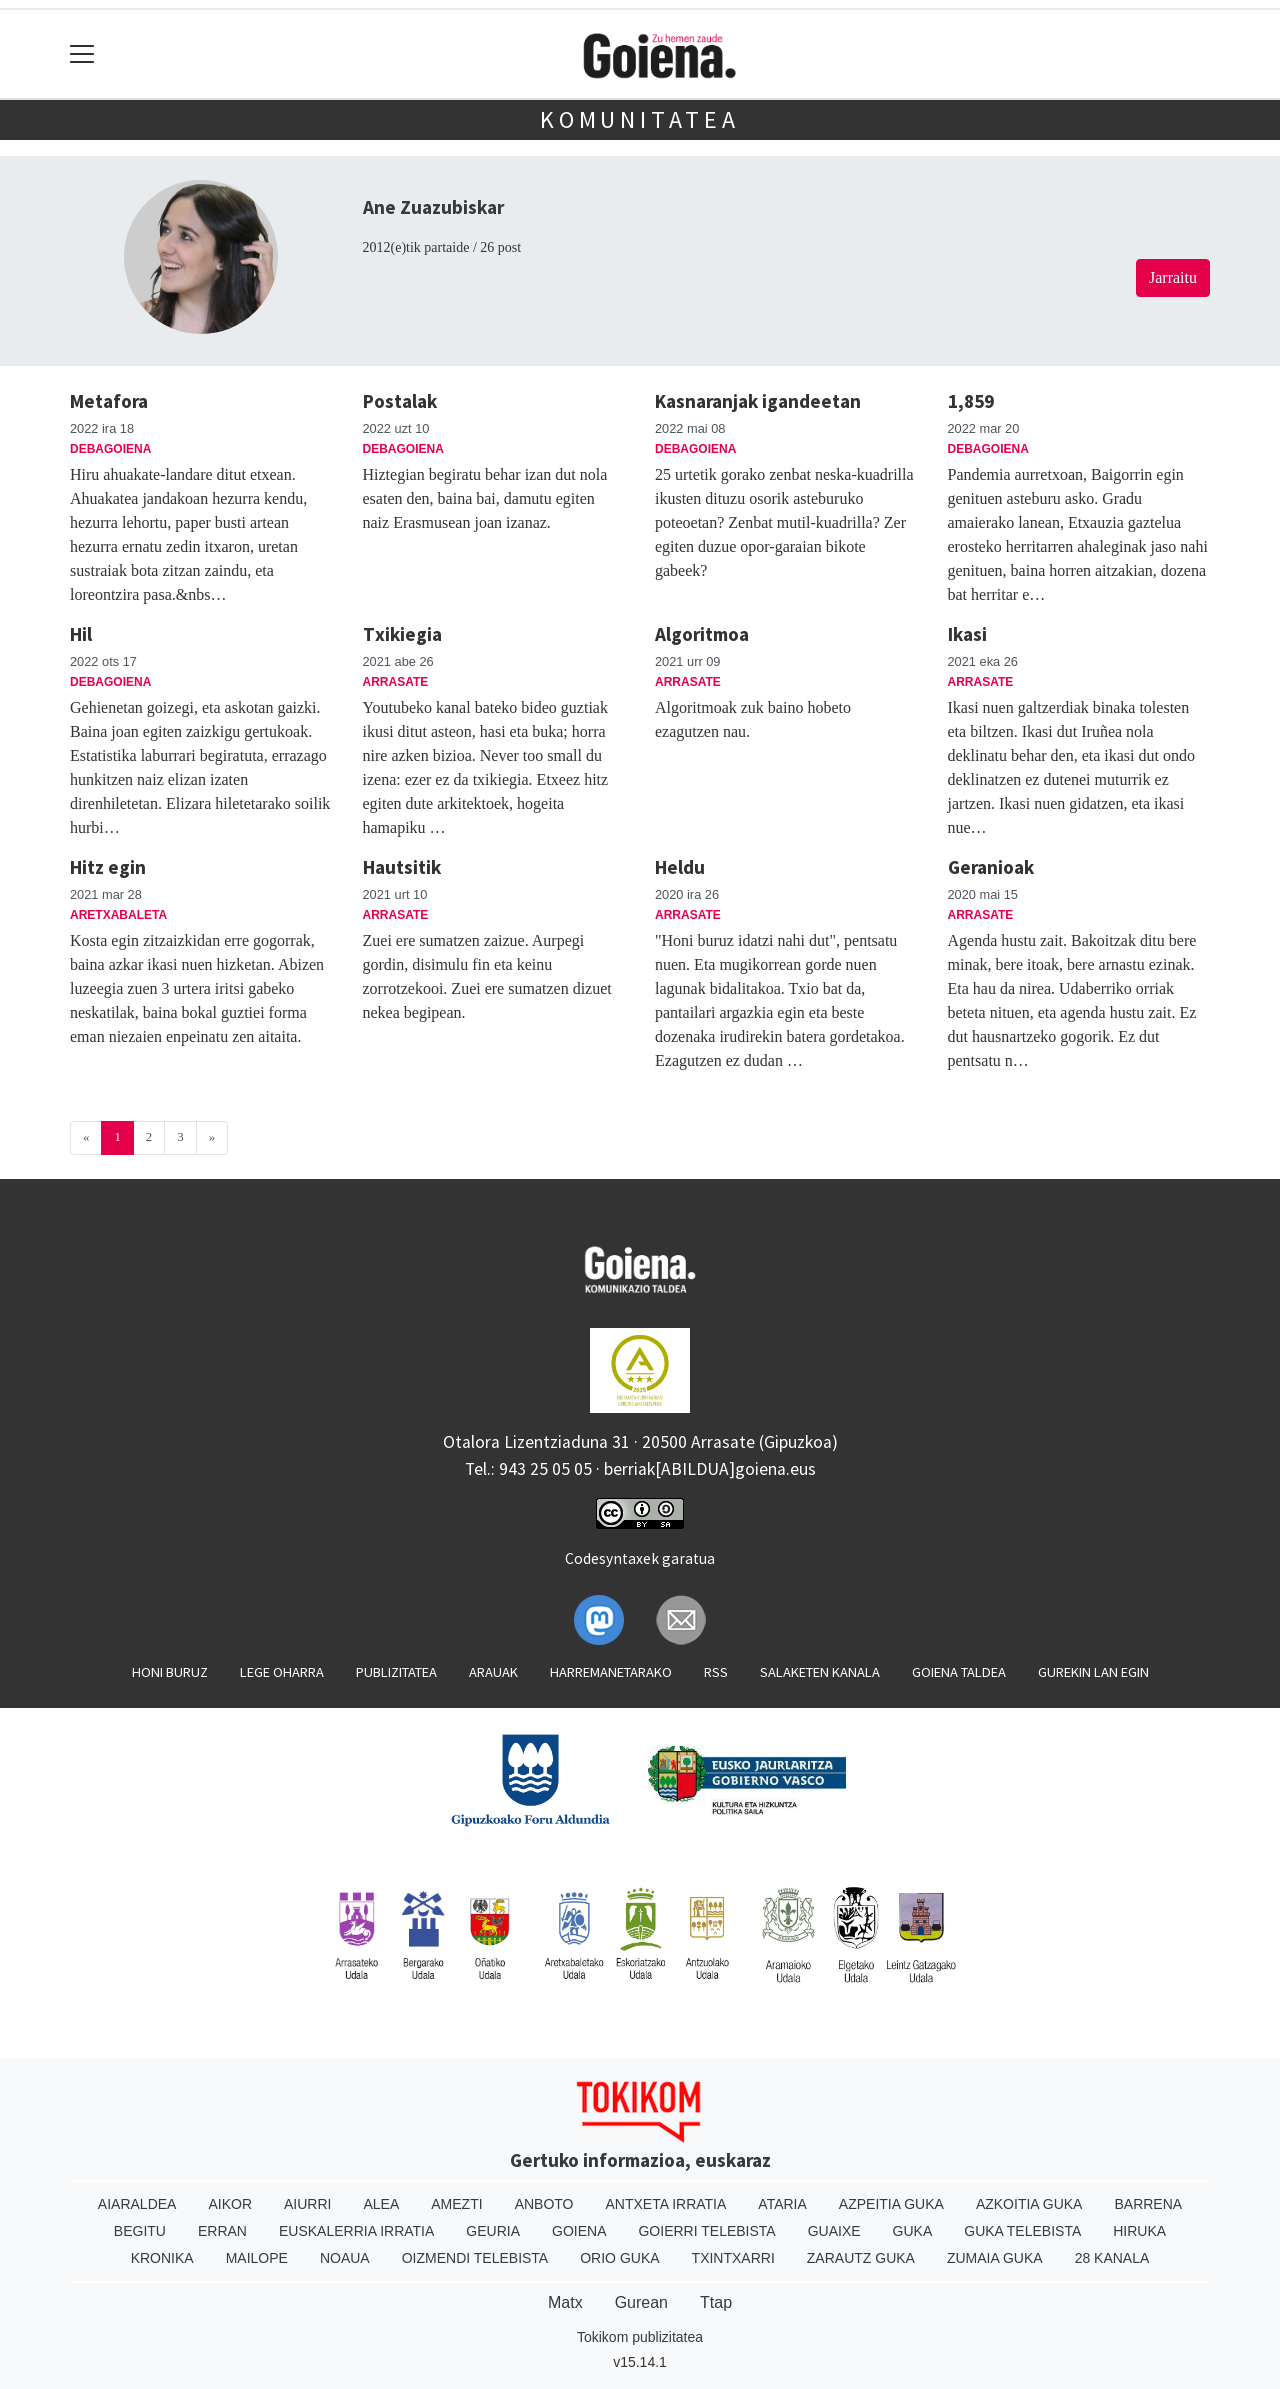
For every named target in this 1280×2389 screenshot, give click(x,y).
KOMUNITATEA (640, 119)
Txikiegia (402, 634)
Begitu (140, 2231)
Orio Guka (619, 2258)
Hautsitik (402, 867)
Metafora (109, 401)
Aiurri (307, 2204)
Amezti (456, 2204)
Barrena (1148, 2204)
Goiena (579, 2231)
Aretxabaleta (118, 915)
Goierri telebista (706, 2231)
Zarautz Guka (861, 2258)
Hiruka (1139, 2231)
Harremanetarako (611, 1672)
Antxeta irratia (666, 2204)
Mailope (257, 2258)
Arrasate (396, 682)
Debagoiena (110, 449)
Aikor (230, 2204)
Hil (81, 634)
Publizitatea (396, 1672)
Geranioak (991, 867)
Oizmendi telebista (475, 2258)
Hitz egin (108, 867)
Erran (222, 2231)
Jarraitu (1173, 277)
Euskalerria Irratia (356, 2231)
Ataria (782, 2204)
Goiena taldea (959, 1672)
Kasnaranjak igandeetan (758, 401)
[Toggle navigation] (82, 54)
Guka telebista (1022, 2231)
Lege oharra (282, 1672)
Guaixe (834, 2231)
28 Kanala (1112, 2258)
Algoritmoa (702, 634)
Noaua (345, 2258)
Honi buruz (170, 1672)
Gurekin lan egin (1093, 1672)
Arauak (493, 1672)
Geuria (493, 2231)
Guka (913, 2231)
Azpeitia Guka (891, 2204)
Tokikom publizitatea (640, 2337)
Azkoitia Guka (1029, 2204)
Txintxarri (733, 2258)
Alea (381, 2204)
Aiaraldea (137, 2204)
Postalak (400, 401)
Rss (716, 1672)
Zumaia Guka (995, 2258)
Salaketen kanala (820, 1672)
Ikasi (967, 634)
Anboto (544, 2204)
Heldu (680, 867)
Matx (565, 2302)
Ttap (716, 2302)
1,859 (971, 401)
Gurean (641, 2302)
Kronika (162, 2258)
